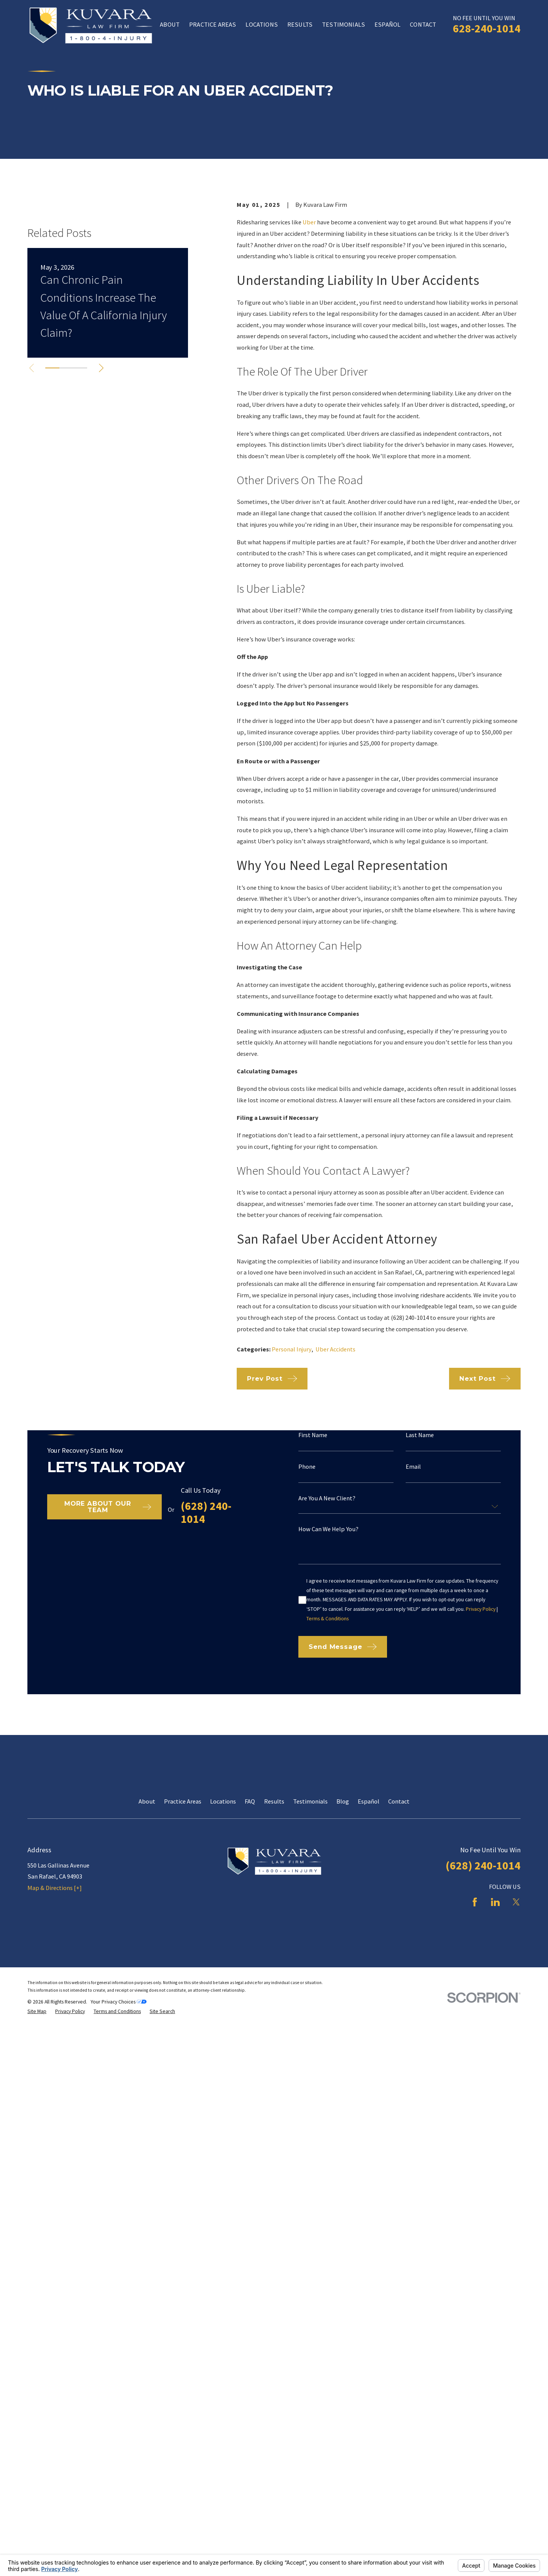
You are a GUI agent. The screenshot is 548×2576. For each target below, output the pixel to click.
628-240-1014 (487, 28)
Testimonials (310, 1981)
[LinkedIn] (495, 2082)
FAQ (250, 1981)
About (147, 1981)
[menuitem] (36, 2191)
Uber (309, 222)
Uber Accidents (335, 1349)
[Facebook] (474, 2082)
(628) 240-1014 (483, 2045)
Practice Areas (182, 1981)
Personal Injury (291, 1349)
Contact (398, 1981)
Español (368, 1981)
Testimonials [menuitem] (343, 24)
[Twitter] (516, 2082)
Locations (223, 1981)
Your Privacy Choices (119, 2182)
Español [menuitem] (387, 24)
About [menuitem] (170, 24)
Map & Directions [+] (54, 2067)
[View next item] (101, 475)
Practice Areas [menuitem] (212, 24)
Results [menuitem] (299, 24)
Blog (342, 1981)
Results (274, 1981)
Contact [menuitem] (423, 24)
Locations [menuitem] (261, 24)
